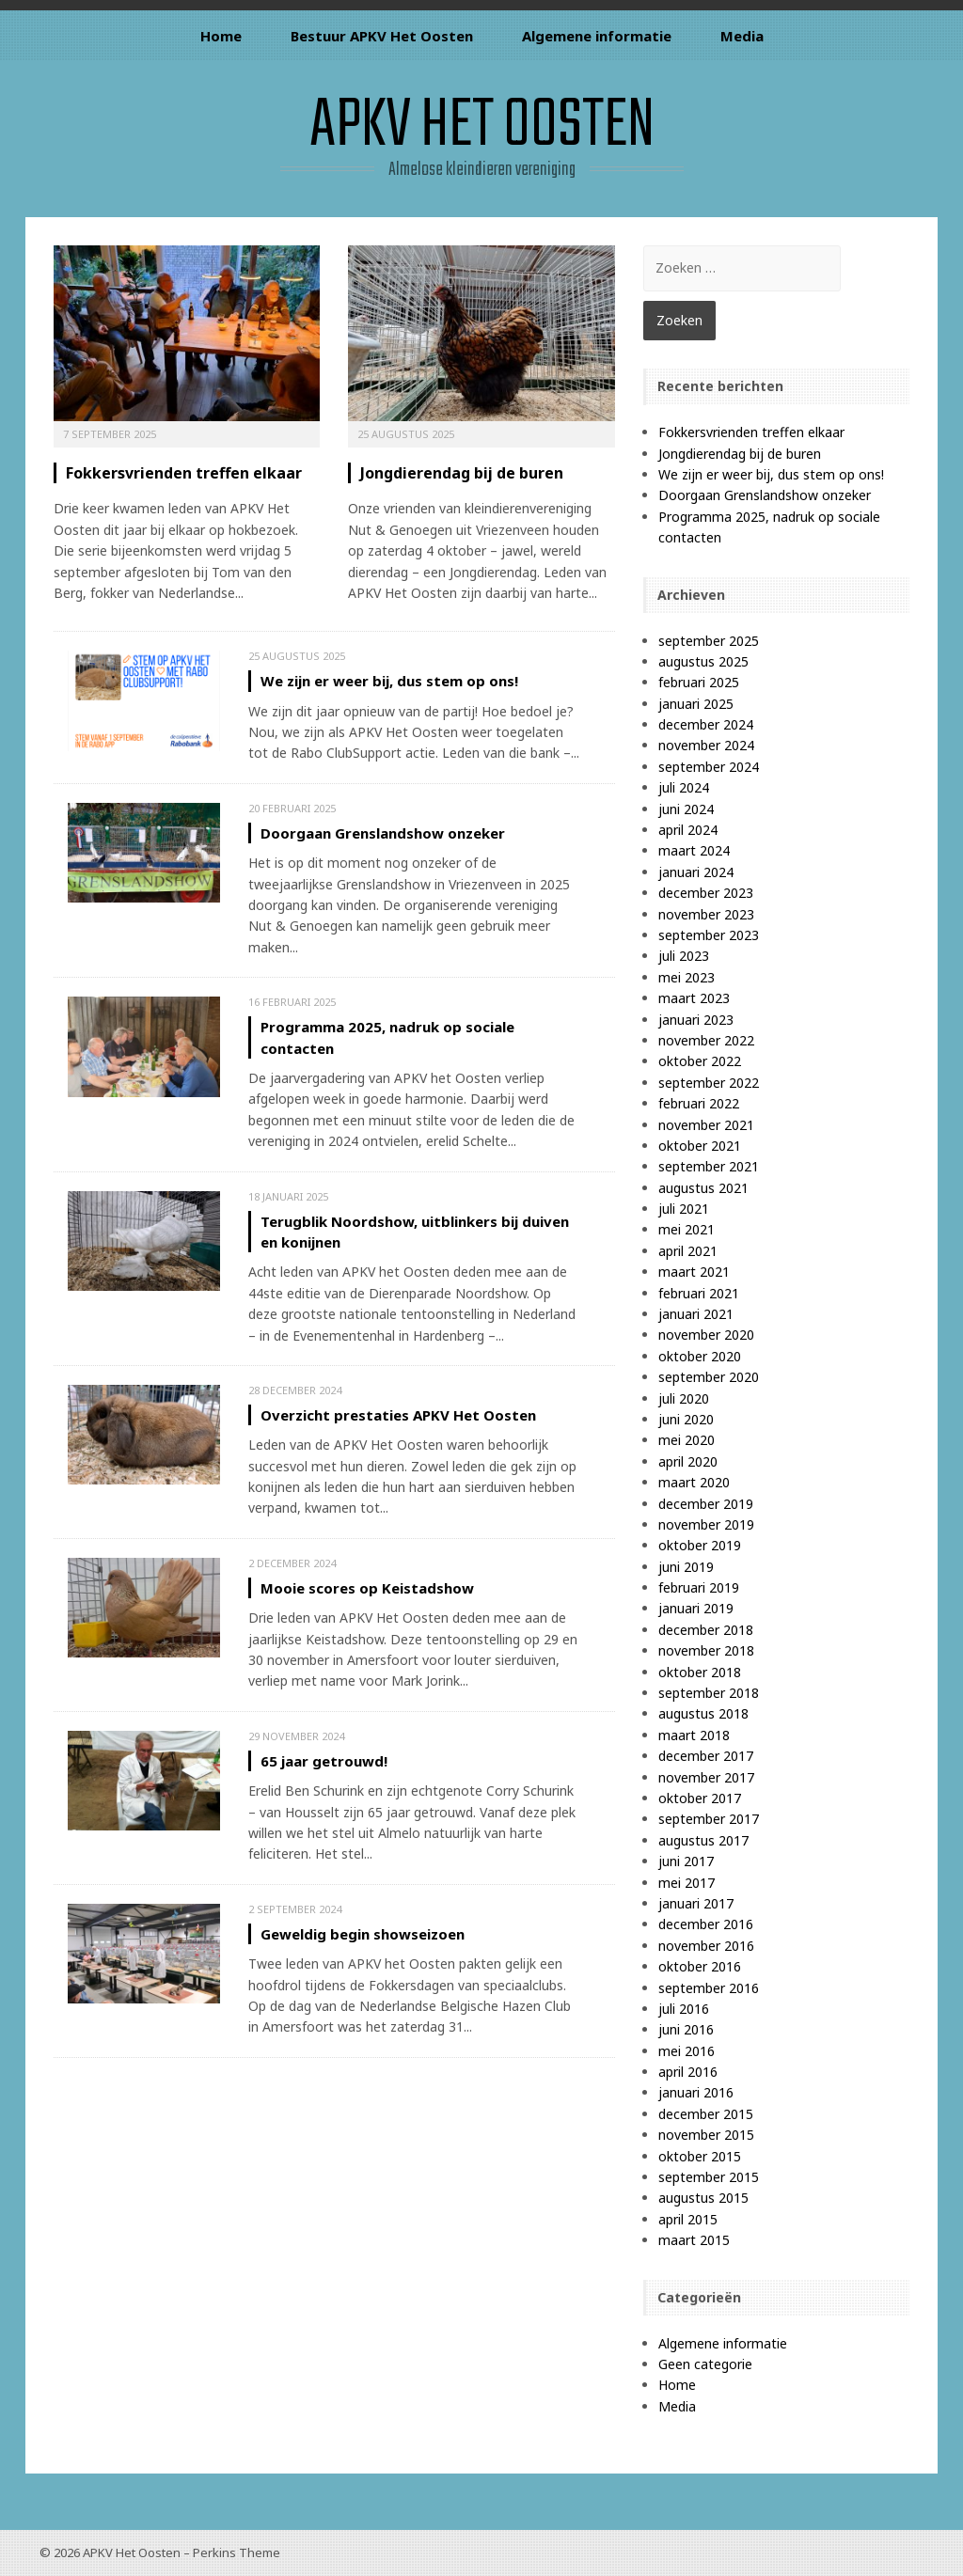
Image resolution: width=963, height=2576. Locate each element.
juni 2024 (686, 809)
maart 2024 (694, 850)
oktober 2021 (699, 1145)
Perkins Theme (236, 2552)
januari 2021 (696, 1314)
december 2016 (705, 1924)
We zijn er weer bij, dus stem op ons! (389, 680)
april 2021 (688, 1251)
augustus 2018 (703, 1713)
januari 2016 (696, 2092)
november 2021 (706, 1125)
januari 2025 (696, 704)
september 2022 (708, 1083)
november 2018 (706, 1650)
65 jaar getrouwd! (323, 1760)
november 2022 (706, 1040)
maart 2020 (694, 1482)
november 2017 (706, 1777)
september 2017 (708, 1819)
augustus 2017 (703, 1840)
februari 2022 (698, 1103)
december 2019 (705, 1504)
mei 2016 (686, 2051)
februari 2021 (698, 1293)
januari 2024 (696, 872)
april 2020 (688, 1461)
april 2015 (688, 2219)
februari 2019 (698, 1587)
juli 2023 (683, 956)
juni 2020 (686, 1419)
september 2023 (708, 935)
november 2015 (706, 2135)
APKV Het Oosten (482, 126)
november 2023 (706, 914)
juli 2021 (683, 1208)
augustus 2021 (703, 1188)
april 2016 (688, 2072)
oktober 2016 (699, 1966)
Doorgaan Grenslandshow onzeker (382, 833)
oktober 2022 (699, 1061)
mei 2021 (686, 1229)
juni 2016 (686, 2029)
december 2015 (705, 2114)
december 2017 (705, 1756)
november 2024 (706, 745)
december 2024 (705, 724)
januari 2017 (696, 1903)
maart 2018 (694, 1735)
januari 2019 (696, 1608)
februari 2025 (698, 682)
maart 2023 (694, 998)
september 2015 (708, 2177)
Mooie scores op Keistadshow (367, 1588)
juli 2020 (683, 1398)
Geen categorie (705, 2364)
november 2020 (706, 1334)
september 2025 (708, 641)
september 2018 (708, 1693)
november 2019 (706, 1524)
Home (221, 35)
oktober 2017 (699, 1798)
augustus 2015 (703, 2198)
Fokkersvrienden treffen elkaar (184, 473)
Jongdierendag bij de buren (461, 473)
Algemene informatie (596, 35)
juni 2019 (686, 1567)
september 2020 (708, 1377)
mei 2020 (686, 1440)
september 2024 (708, 767)
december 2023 (705, 893)
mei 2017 (686, 1883)
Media (742, 35)
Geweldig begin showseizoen (362, 1933)
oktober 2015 (699, 2156)
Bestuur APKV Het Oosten (382, 35)
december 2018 (705, 1630)
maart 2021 (694, 1271)
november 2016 (706, 1946)
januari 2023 (696, 1020)
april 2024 (688, 830)
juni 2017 (686, 1861)
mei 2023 (686, 977)
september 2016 (708, 1988)
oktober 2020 (699, 1356)
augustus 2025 (703, 661)
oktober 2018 (699, 1672)
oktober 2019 (699, 1545)
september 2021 (708, 1166)
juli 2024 (683, 787)
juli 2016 (683, 2009)
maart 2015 (694, 2240)
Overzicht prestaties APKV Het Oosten (398, 1415)
